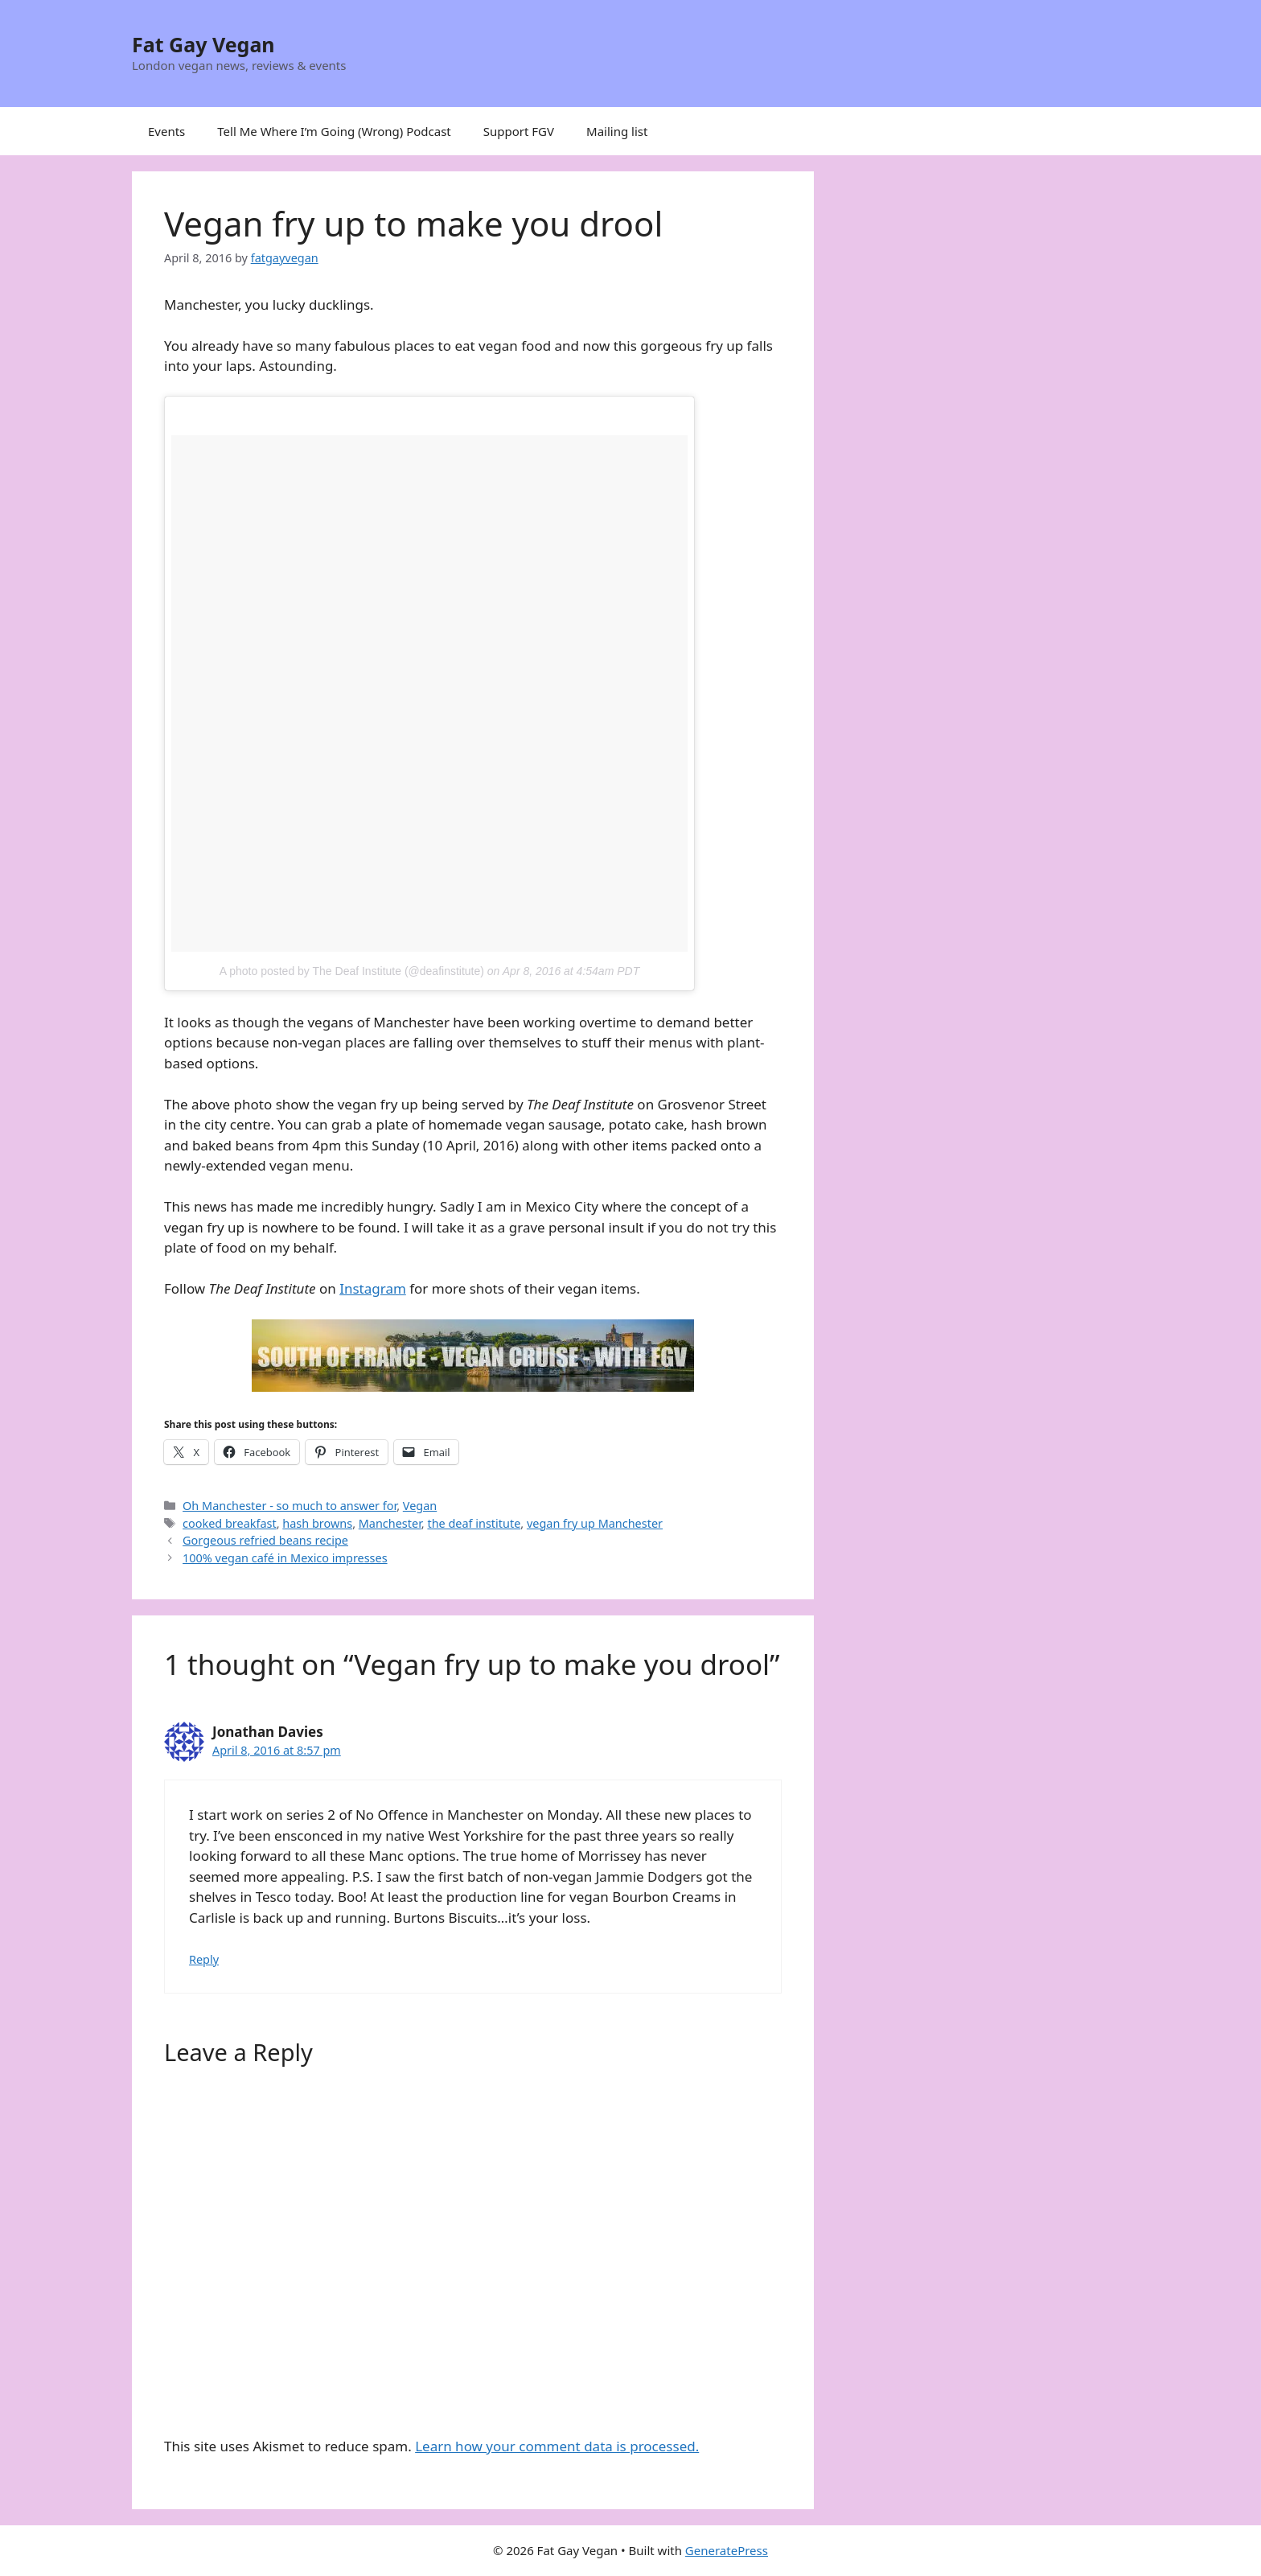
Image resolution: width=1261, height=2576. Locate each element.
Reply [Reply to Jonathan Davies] (204, 1959)
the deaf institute (473, 1523)
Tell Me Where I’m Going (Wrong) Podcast (334, 131)
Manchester (390, 1523)
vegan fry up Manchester (595, 1523)
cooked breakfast (230, 1523)
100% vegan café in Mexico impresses (285, 1558)
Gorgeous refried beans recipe (265, 1540)
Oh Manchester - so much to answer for (289, 1505)
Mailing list (616, 131)
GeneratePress (726, 2550)
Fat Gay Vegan (203, 44)
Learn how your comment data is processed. (557, 2446)
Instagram (372, 1288)
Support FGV (518, 131)
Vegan (420, 1505)
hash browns (317, 1523)
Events (166, 131)
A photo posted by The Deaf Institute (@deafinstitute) (352, 971)
